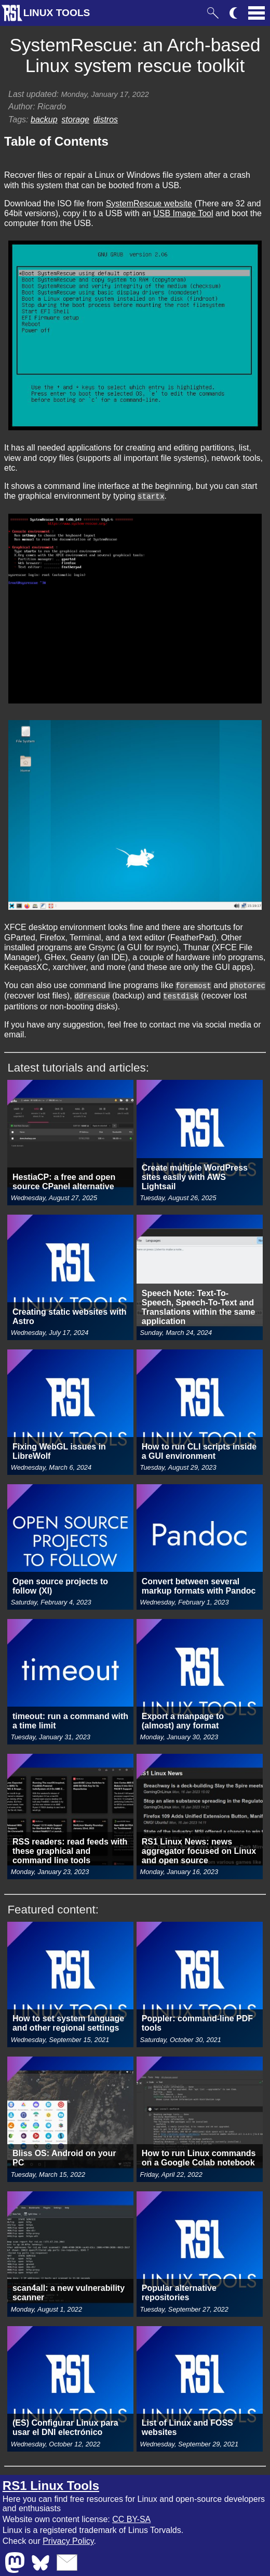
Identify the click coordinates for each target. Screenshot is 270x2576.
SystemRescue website (149, 203)
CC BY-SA (131, 2517)
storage (75, 119)
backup (44, 119)
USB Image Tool (183, 213)
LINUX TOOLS (56, 12)
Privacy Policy (68, 2539)
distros (105, 119)
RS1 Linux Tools (51, 2484)
